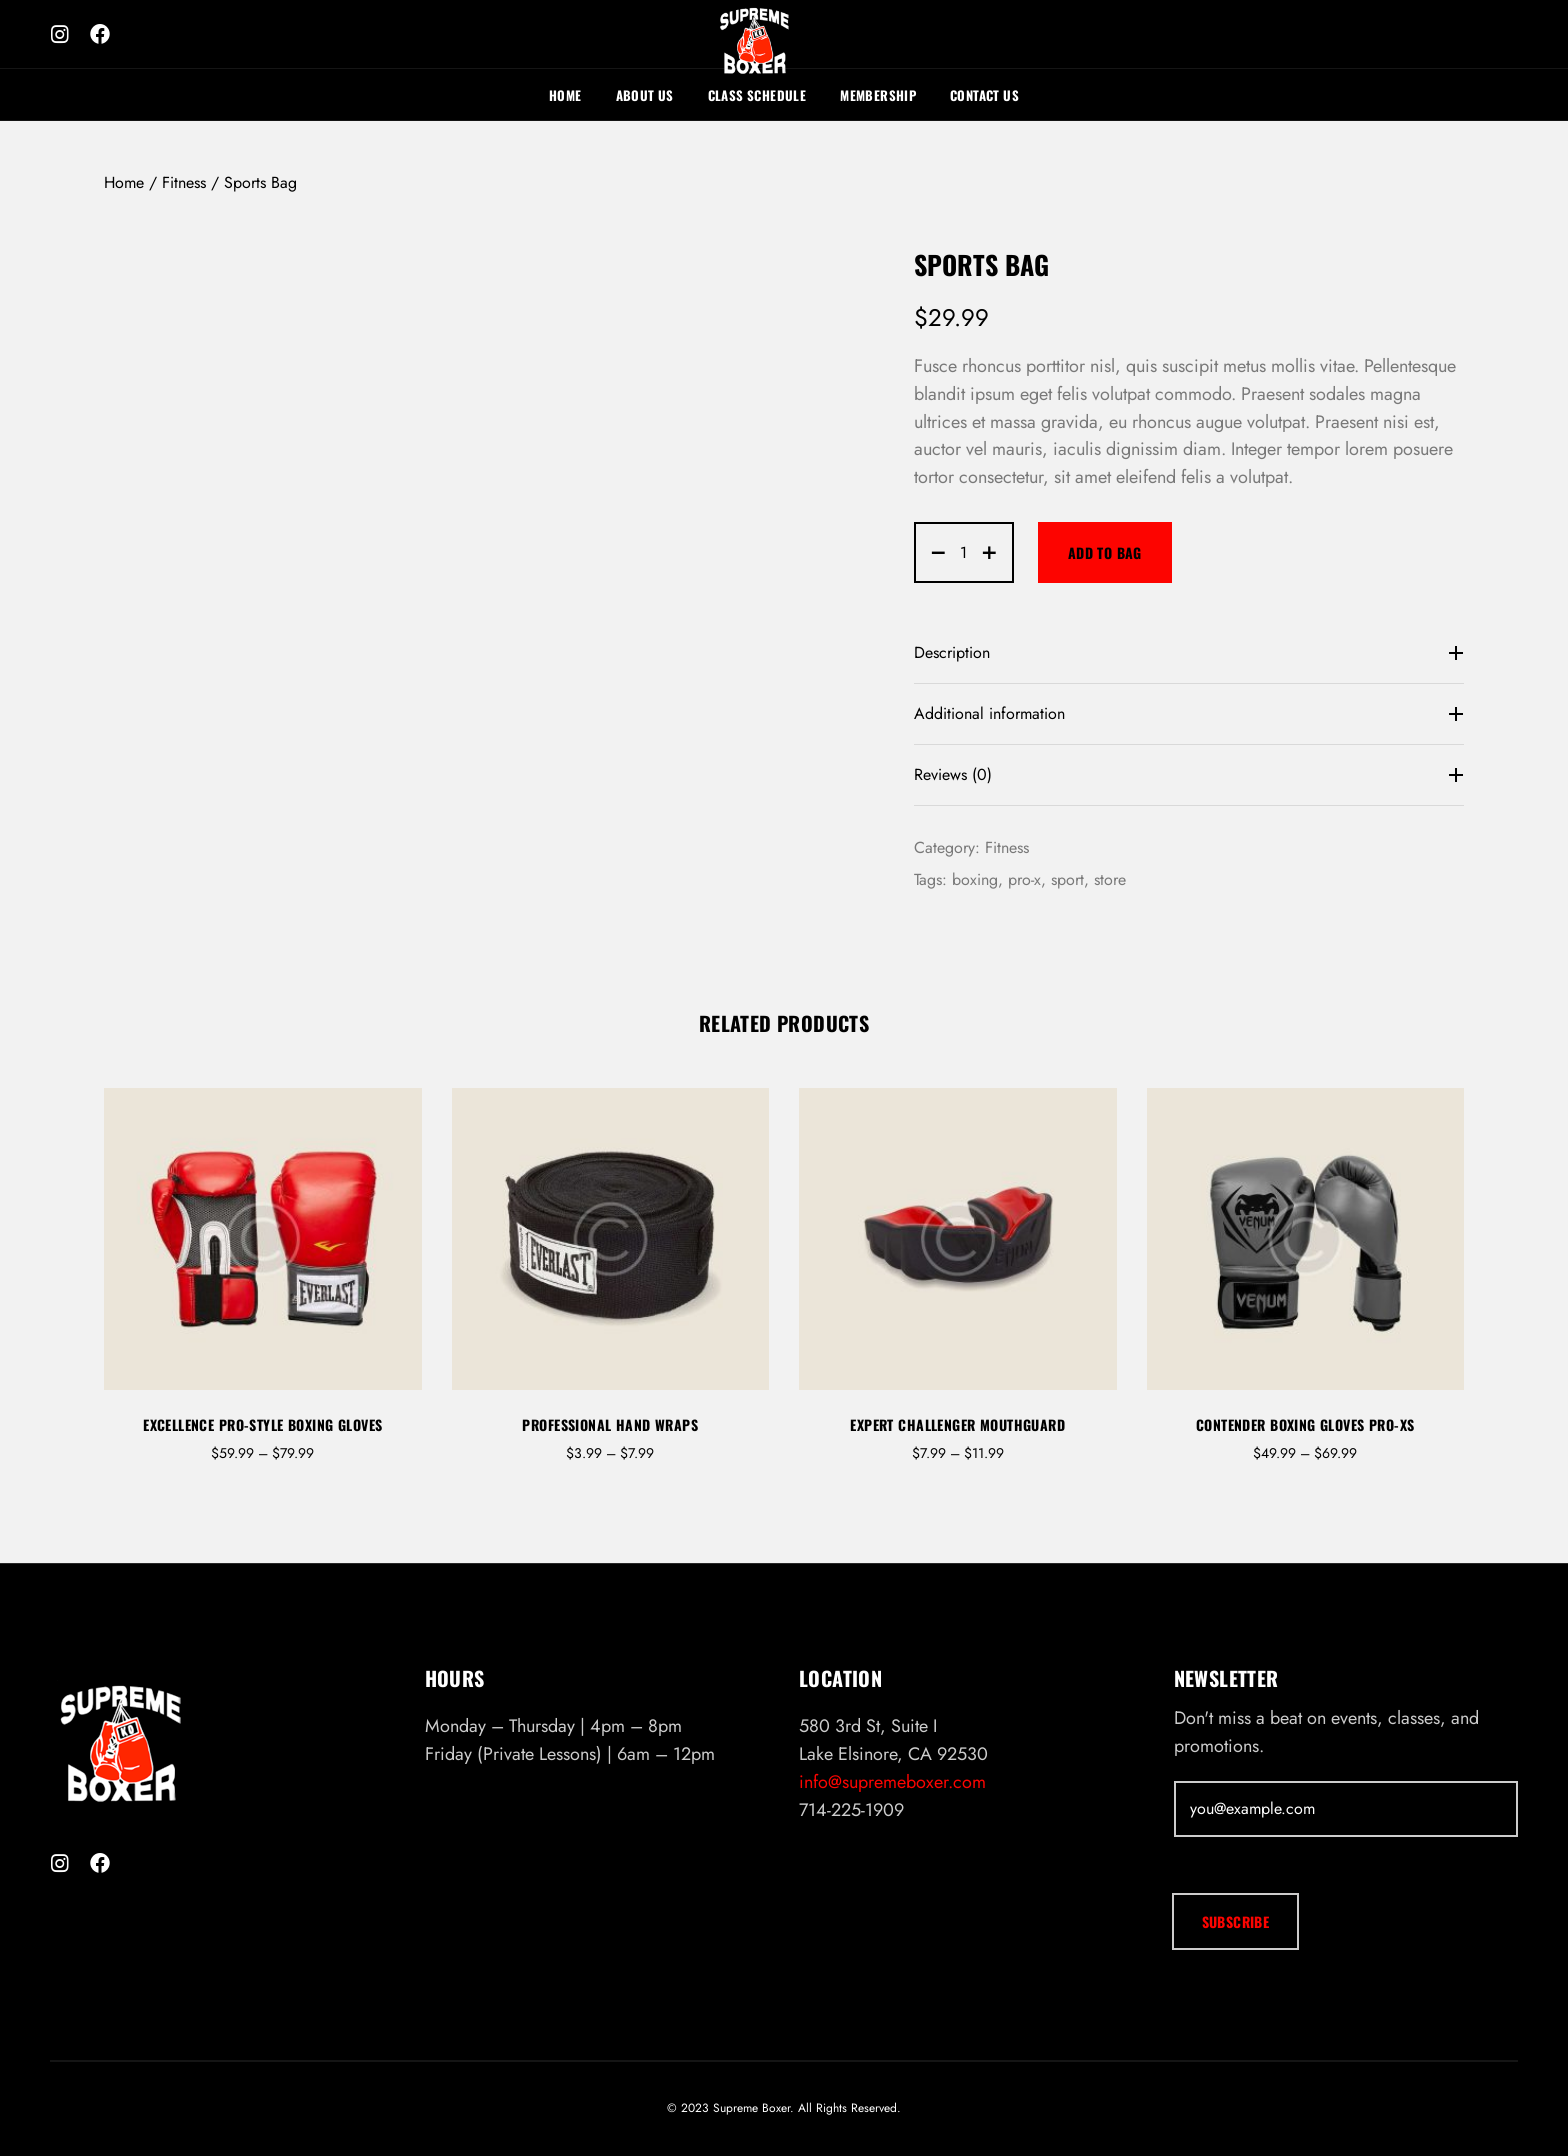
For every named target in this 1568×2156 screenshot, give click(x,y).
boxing (975, 879)
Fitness (184, 182)
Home (565, 95)
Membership (878, 95)
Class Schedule (757, 95)
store (1110, 879)
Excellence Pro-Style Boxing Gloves (262, 1424)
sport (1067, 879)
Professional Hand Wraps (610, 1424)
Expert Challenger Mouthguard (957, 1424)
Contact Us (984, 95)
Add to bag (1105, 552)
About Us (645, 95)
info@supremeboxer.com (892, 1782)
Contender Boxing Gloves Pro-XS (1305, 1424)
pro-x (1024, 879)
